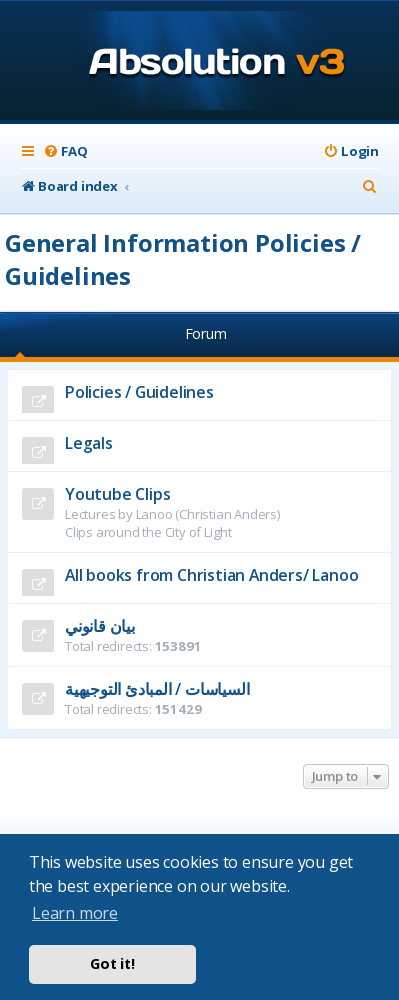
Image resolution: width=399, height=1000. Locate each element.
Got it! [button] (112, 963)
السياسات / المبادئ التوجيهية (157, 689)
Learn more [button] (75, 913)
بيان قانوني (100, 626)
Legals (89, 443)
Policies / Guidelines (139, 392)
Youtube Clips (117, 494)
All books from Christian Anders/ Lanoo (211, 575)
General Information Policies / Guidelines (183, 259)
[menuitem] (65, 151)
